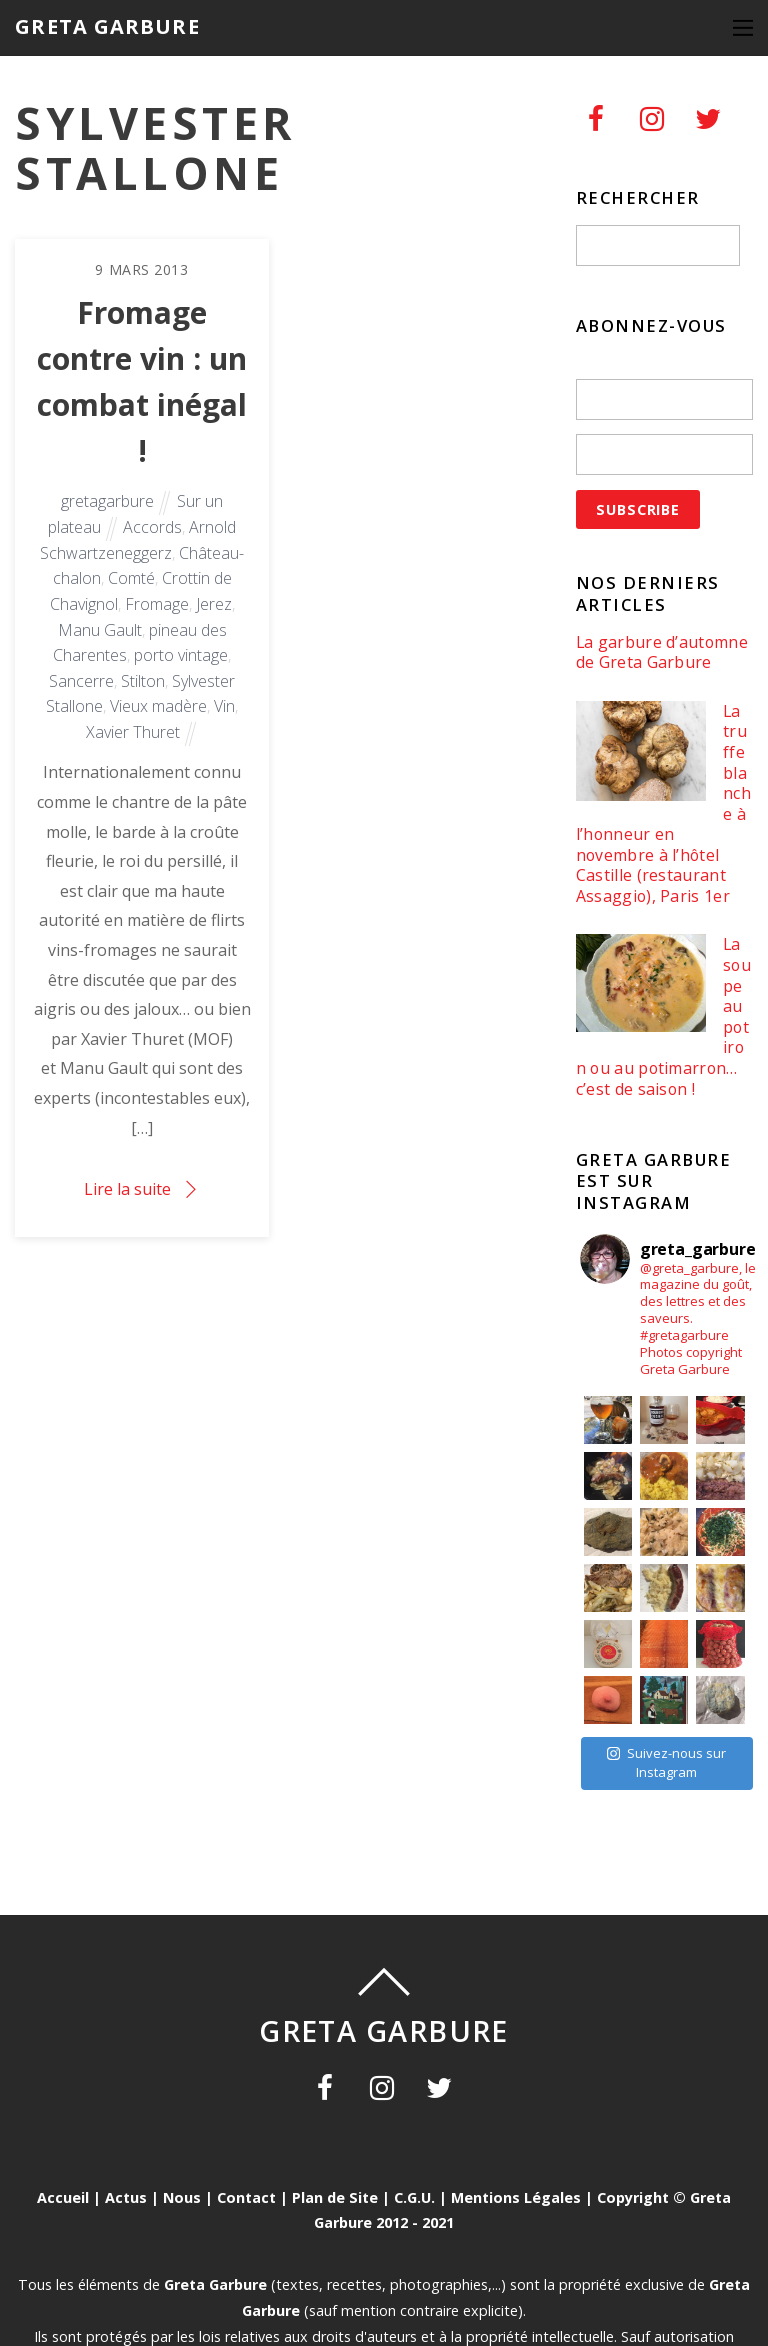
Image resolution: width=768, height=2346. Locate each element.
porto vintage (181, 655)
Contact (246, 2197)
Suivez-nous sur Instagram (666, 1763)
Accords (152, 527)
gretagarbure (107, 501)
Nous (182, 2197)
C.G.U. (414, 2197)
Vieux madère (158, 706)
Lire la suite (127, 1189)
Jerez (214, 604)
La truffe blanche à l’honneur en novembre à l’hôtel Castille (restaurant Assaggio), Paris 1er (663, 804)
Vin (224, 706)
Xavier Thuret (133, 732)
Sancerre (81, 681)
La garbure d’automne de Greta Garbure (662, 652)
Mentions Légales (516, 2197)
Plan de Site (335, 2197)
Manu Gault (100, 630)
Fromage (157, 604)
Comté (131, 578)
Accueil (63, 2197)
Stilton (143, 681)
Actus (126, 2197)
